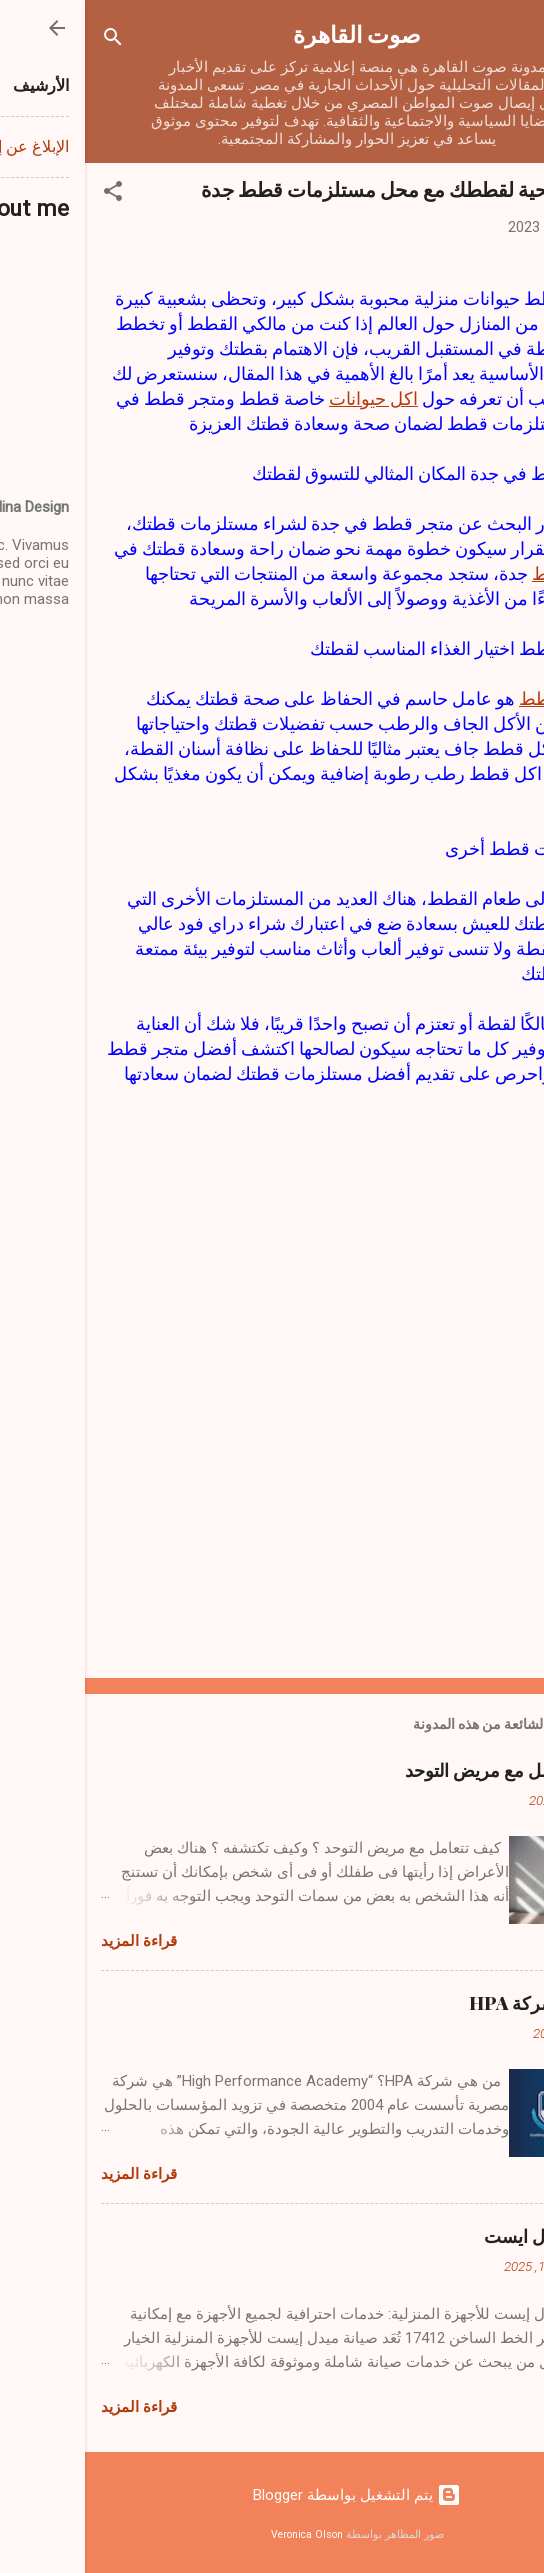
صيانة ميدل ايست (463, 2236)
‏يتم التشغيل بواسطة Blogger (272, 2495)
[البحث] (28, 40)
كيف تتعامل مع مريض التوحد (424, 1770)
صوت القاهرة (272, 33)
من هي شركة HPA (456, 2003)
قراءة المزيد (54, 1941)
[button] (28, 194)
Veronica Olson (222, 2534)
